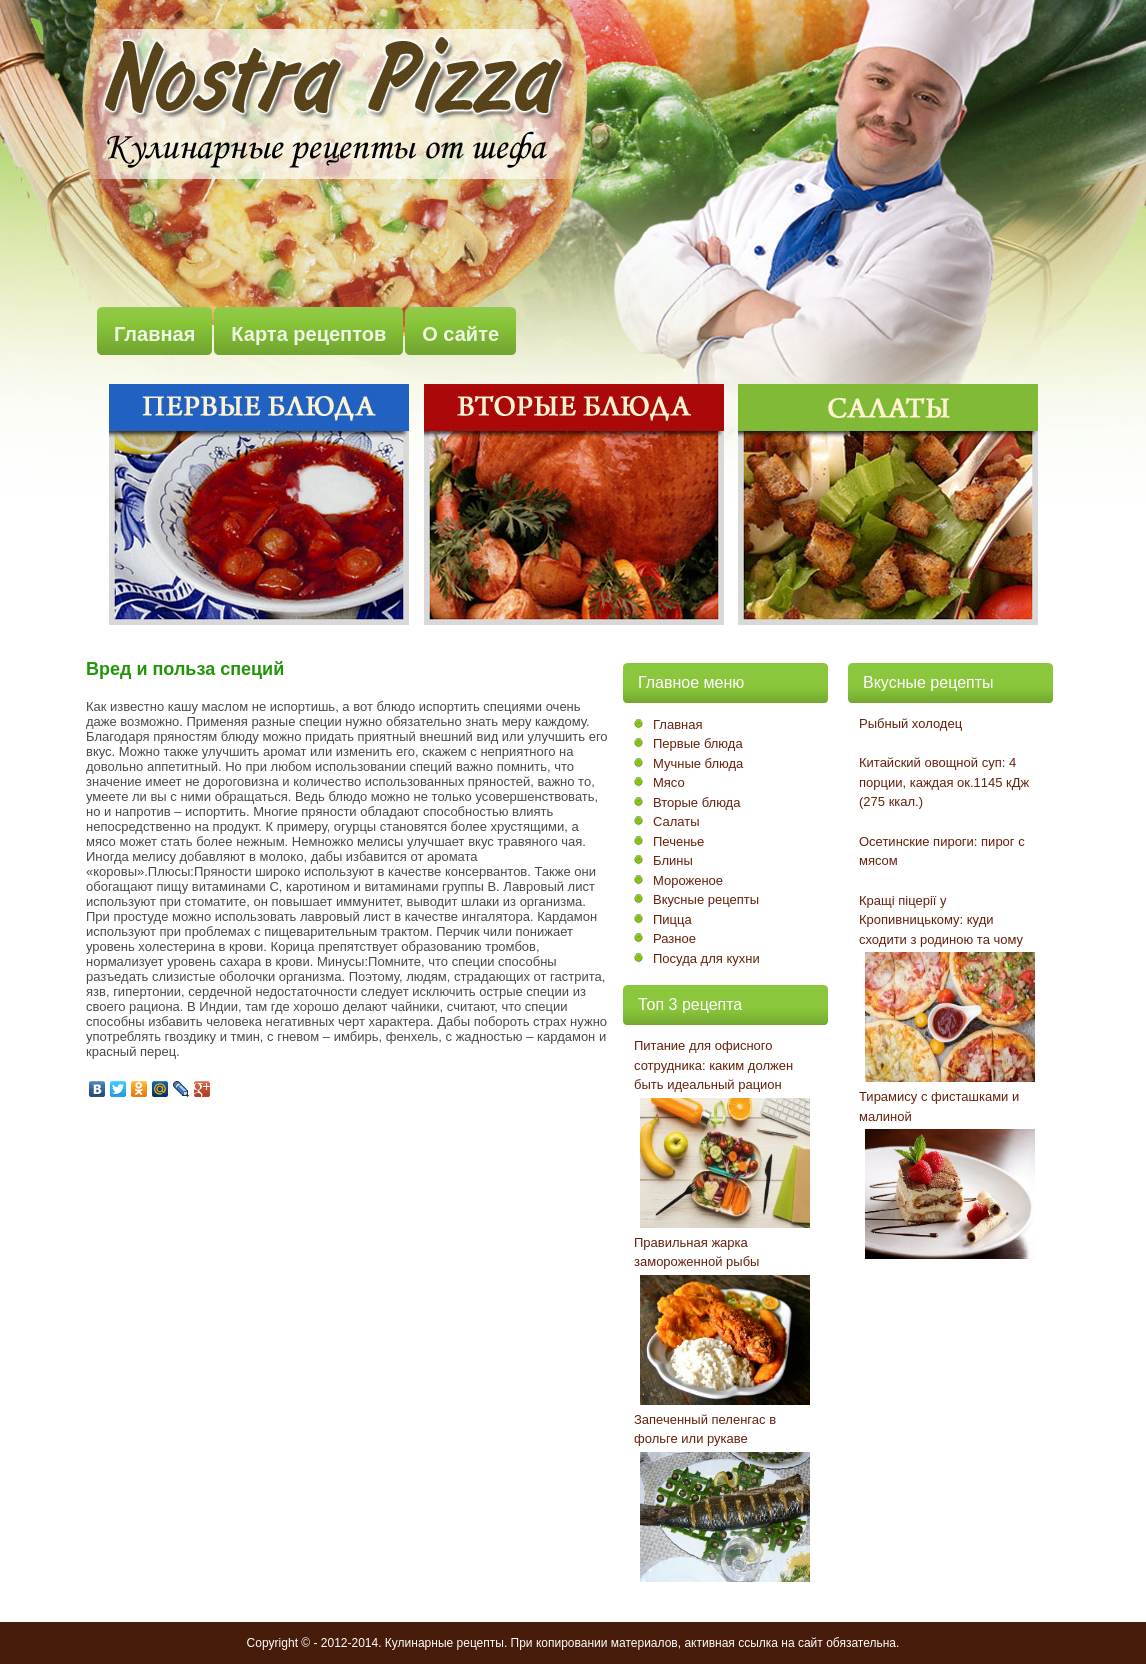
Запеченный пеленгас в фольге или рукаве (705, 1429)
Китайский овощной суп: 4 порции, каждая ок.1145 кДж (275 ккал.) (944, 782)
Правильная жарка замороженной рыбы (696, 1252)
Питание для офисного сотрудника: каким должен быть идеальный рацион (713, 1065)
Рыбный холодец (910, 723)
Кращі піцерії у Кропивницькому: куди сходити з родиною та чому (941, 920)
